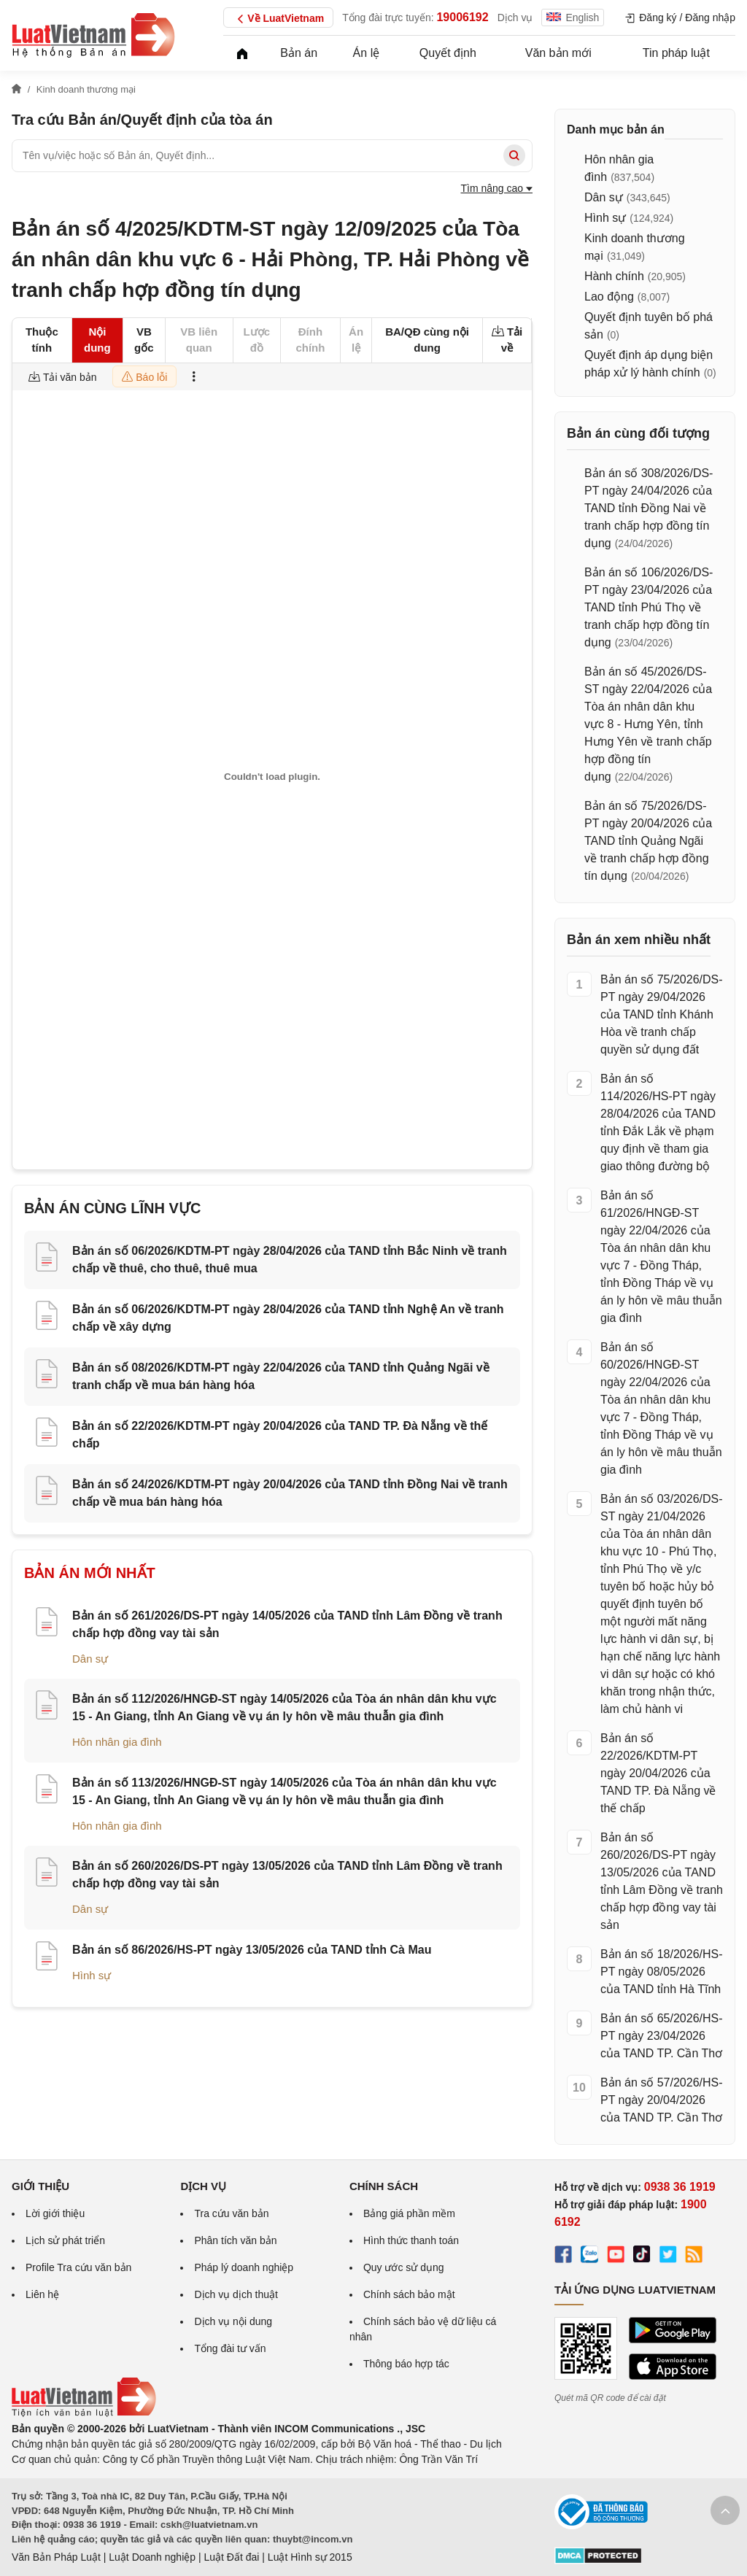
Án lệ (366, 53)
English (572, 17)
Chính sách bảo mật (409, 2294)
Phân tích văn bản (235, 2240)
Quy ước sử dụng (403, 2267)
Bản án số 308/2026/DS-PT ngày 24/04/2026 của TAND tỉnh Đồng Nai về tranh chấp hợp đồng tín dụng (648, 508)
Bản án (298, 53)
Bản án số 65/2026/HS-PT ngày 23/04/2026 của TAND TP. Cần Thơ (661, 2035)
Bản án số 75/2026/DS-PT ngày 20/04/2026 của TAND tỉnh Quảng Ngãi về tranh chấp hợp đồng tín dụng (648, 841)
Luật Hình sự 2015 (310, 2557)
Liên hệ (42, 2294)
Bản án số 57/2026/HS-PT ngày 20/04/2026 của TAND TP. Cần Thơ (661, 2100)
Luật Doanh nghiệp (152, 2557)
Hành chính (614, 276)
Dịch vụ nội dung (233, 2321)
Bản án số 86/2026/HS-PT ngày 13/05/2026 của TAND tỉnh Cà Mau (251, 1949)
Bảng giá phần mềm (409, 2213)
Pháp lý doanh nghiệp (243, 2267)
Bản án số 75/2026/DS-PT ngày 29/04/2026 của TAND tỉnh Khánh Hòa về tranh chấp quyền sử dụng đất (661, 1014)
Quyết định (447, 53)
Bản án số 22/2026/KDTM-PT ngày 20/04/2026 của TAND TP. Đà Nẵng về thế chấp (658, 1773)
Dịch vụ (515, 17)
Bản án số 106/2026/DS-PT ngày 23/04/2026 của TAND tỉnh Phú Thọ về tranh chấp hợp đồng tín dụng (648, 607)
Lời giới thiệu (55, 2213)
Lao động (609, 296)
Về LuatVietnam (278, 19)
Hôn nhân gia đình (117, 1742)
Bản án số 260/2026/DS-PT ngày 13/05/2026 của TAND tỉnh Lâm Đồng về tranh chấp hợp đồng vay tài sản (661, 1881)
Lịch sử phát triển (65, 2240)
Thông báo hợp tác (406, 2364)
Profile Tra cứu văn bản (78, 2267)
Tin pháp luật (676, 53)
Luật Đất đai (231, 2557)
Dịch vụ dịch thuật (236, 2294)
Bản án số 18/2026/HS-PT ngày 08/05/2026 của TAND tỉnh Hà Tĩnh (661, 1971)
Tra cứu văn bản (231, 2213)
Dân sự (90, 1658)
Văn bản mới (558, 53)
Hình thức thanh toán (411, 2240)
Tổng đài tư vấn (230, 2348)
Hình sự (91, 1975)
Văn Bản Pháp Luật (56, 2557)
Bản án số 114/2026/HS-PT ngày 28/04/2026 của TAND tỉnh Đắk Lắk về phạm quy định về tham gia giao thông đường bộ (658, 1122)
